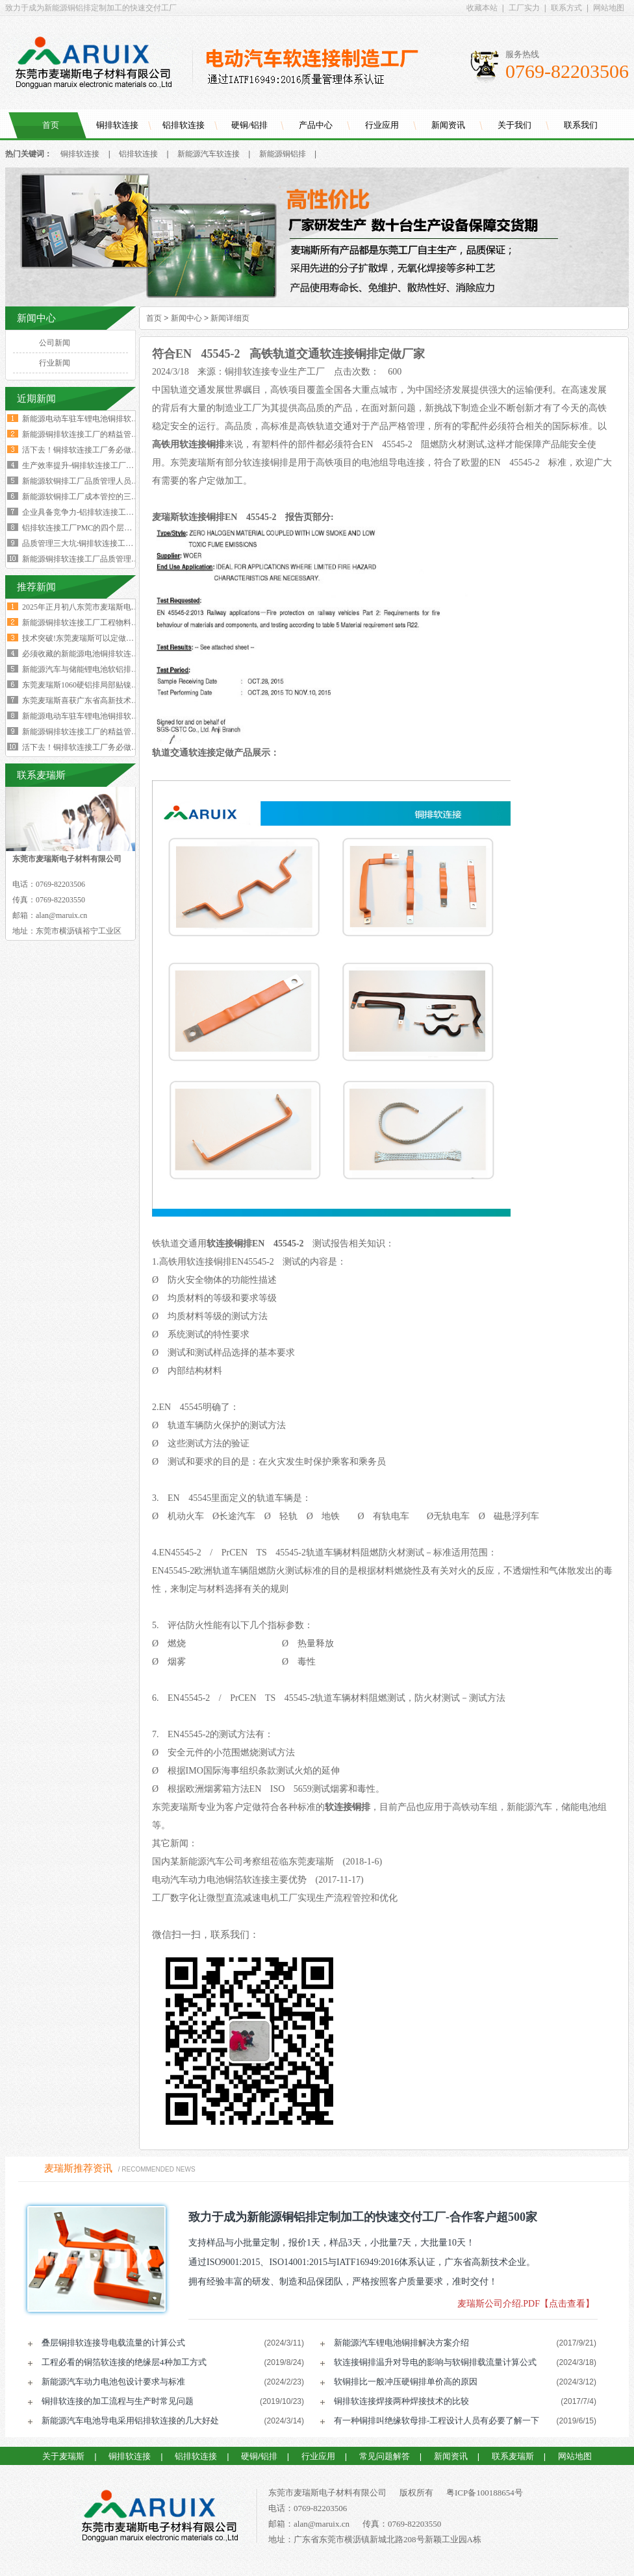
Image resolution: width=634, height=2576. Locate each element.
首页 (50, 125)
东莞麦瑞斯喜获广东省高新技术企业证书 (92, 700)
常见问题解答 (384, 2456)
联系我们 (581, 125)
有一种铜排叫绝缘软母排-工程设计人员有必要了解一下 (436, 2420)
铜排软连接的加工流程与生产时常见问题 (118, 2401)
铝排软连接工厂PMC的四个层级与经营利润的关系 (108, 527)
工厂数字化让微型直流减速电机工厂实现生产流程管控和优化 (275, 1898)
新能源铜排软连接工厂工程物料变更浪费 (92, 622)
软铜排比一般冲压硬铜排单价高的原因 (405, 2381)
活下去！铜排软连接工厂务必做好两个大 (92, 747)
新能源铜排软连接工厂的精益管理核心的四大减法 (108, 434)
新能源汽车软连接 (208, 153)
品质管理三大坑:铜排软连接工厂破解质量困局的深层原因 (120, 543)
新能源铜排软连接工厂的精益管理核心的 (92, 731)
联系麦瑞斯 (513, 2456)
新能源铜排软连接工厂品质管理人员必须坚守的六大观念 (119, 559)
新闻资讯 (448, 125)
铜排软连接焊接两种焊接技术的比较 (401, 2401)
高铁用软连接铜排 (188, 444)
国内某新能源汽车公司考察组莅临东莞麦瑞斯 (243, 1861)
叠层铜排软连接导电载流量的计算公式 (113, 2342)
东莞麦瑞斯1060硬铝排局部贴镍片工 (84, 684)
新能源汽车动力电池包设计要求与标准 (113, 2381)
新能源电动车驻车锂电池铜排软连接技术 (92, 716)
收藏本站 (482, 7)
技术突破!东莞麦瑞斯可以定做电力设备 (89, 638)
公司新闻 (54, 342)
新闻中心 (186, 318)
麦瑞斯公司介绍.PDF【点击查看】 (525, 2304)
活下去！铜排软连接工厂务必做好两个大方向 (100, 449)
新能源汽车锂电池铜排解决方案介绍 (401, 2342)
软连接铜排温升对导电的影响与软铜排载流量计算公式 (435, 2362)
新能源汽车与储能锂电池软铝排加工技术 (92, 669)
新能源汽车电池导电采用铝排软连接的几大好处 (130, 2420)
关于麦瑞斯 (63, 2456)
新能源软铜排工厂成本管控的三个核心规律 (96, 496)
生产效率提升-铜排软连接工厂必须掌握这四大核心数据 (117, 465)
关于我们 (514, 125)
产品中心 (316, 125)
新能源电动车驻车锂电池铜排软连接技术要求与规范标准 (119, 418)
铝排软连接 (183, 125)
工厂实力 (524, 7)
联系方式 (566, 7)
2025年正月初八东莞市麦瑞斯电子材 (84, 607)
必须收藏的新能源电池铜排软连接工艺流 (92, 653)
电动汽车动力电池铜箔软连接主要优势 (229, 1880)
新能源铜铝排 (282, 153)
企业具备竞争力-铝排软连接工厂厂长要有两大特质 (109, 512)
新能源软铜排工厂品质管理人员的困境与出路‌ (100, 481)
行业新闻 (54, 362)
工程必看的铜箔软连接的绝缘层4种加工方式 (124, 2362)
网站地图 (608, 7)
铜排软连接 (117, 125)
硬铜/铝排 (249, 125)
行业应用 (382, 125)
